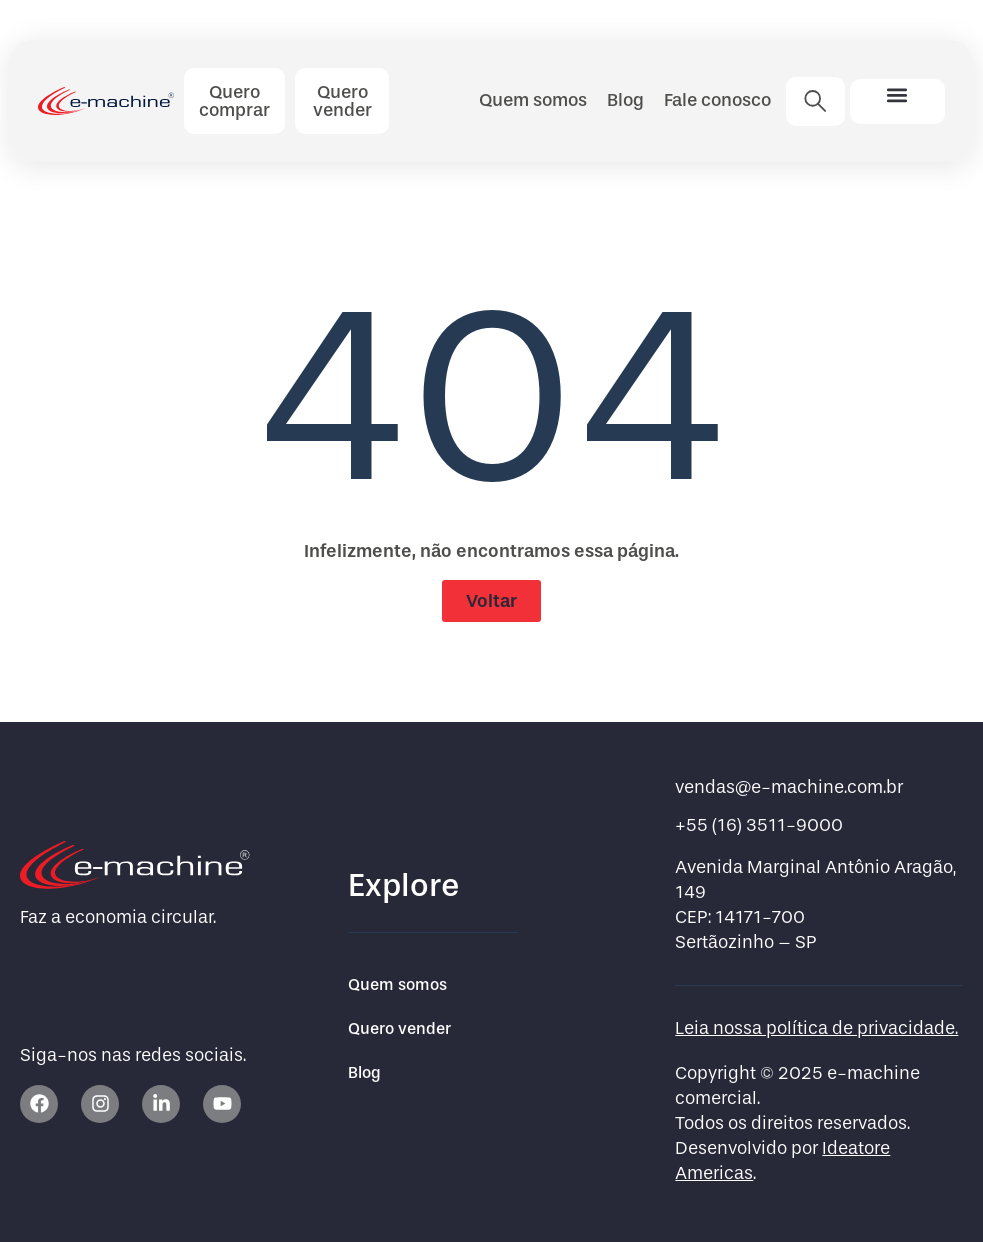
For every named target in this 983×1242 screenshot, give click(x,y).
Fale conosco (717, 100)
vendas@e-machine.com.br (789, 787)
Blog (625, 100)
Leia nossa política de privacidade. (816, 1028)
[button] (897, 95)
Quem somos (533, 100)
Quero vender (399, 1028)
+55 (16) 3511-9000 (759, 825)
